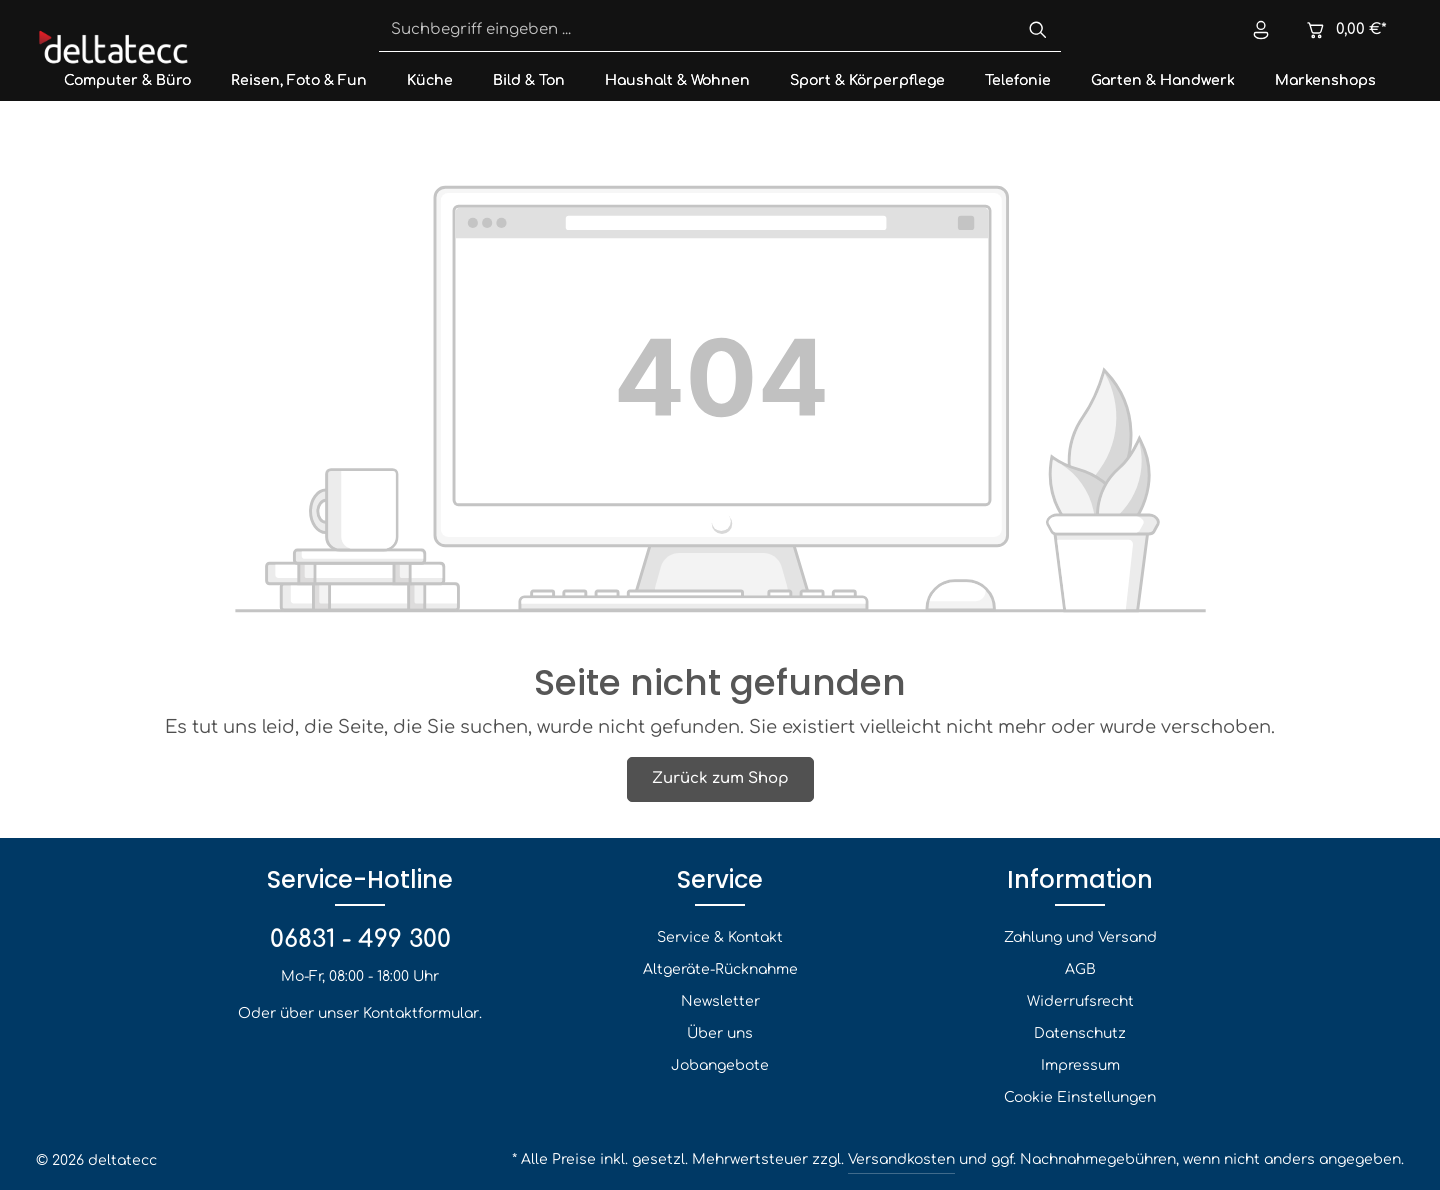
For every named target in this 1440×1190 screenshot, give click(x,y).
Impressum (1080, 1065)
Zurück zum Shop (720, 778)
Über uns (720, 1033)
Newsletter (720, 1001)
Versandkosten (901, 1159)
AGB (1080, 969)
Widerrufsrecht (1080, 1001)
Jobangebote (720, 1065)
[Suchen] (1038, 31)
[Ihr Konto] (1261, 30)
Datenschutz (1080, 1033)
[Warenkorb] (1345, 30)
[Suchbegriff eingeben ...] (697, 31)
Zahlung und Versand (1080, 937)
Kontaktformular (421, 1013)
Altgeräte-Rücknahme (720, 969)
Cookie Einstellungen (1080, 1097)
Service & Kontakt (720, 937)
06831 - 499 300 (360, 939)
